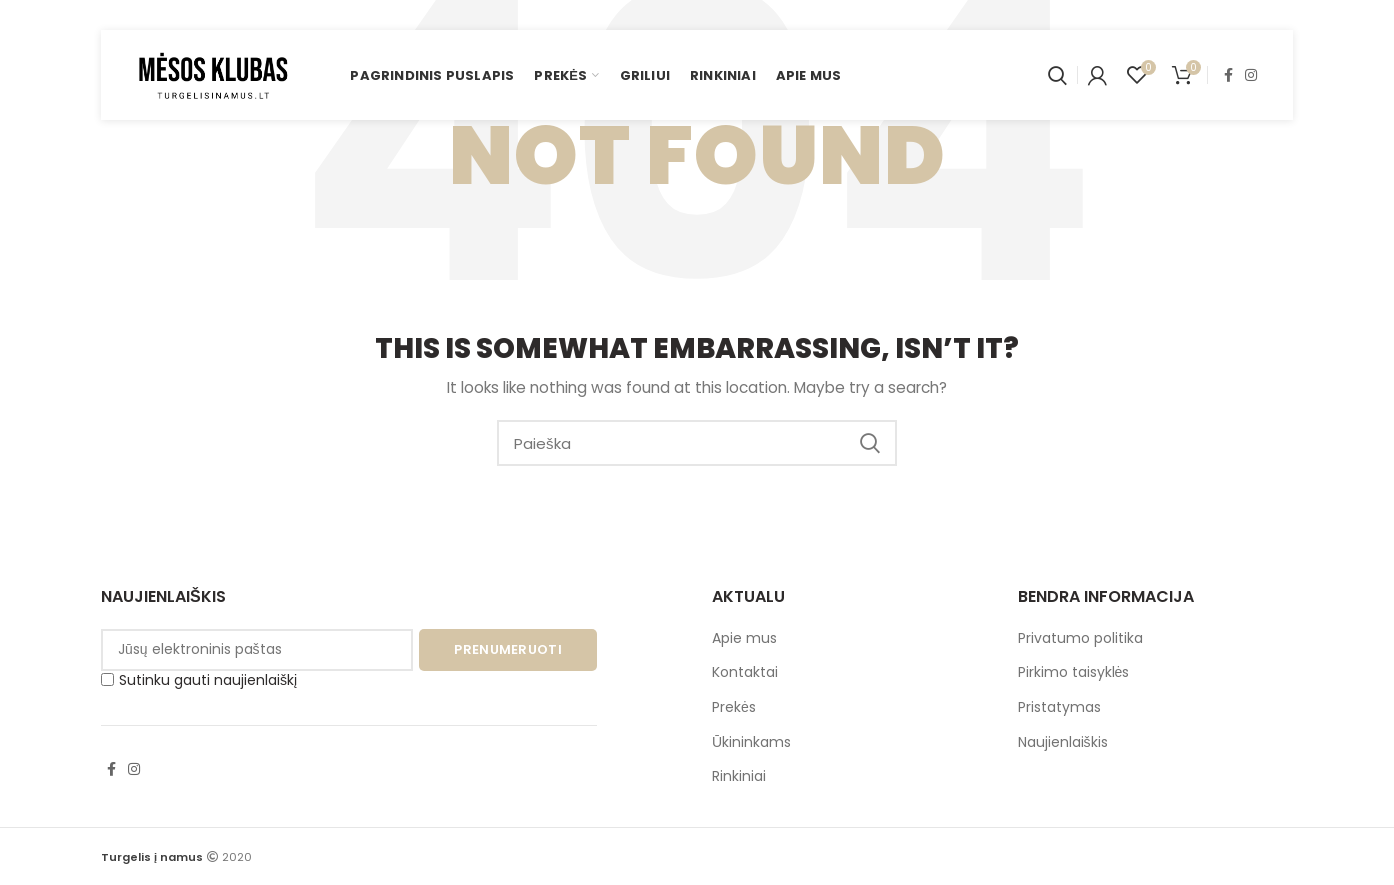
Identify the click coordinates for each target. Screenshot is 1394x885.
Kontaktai (745, 672)
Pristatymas (1059, 707)
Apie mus (744, 638)
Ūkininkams (751, 742)
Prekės (734, 707)
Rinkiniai (739, 776)
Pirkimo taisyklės (1074, 672)
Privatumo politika (1080, 638)
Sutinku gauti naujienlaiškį (199, 680)
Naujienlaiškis (1063, 742)
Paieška (870, 443)
